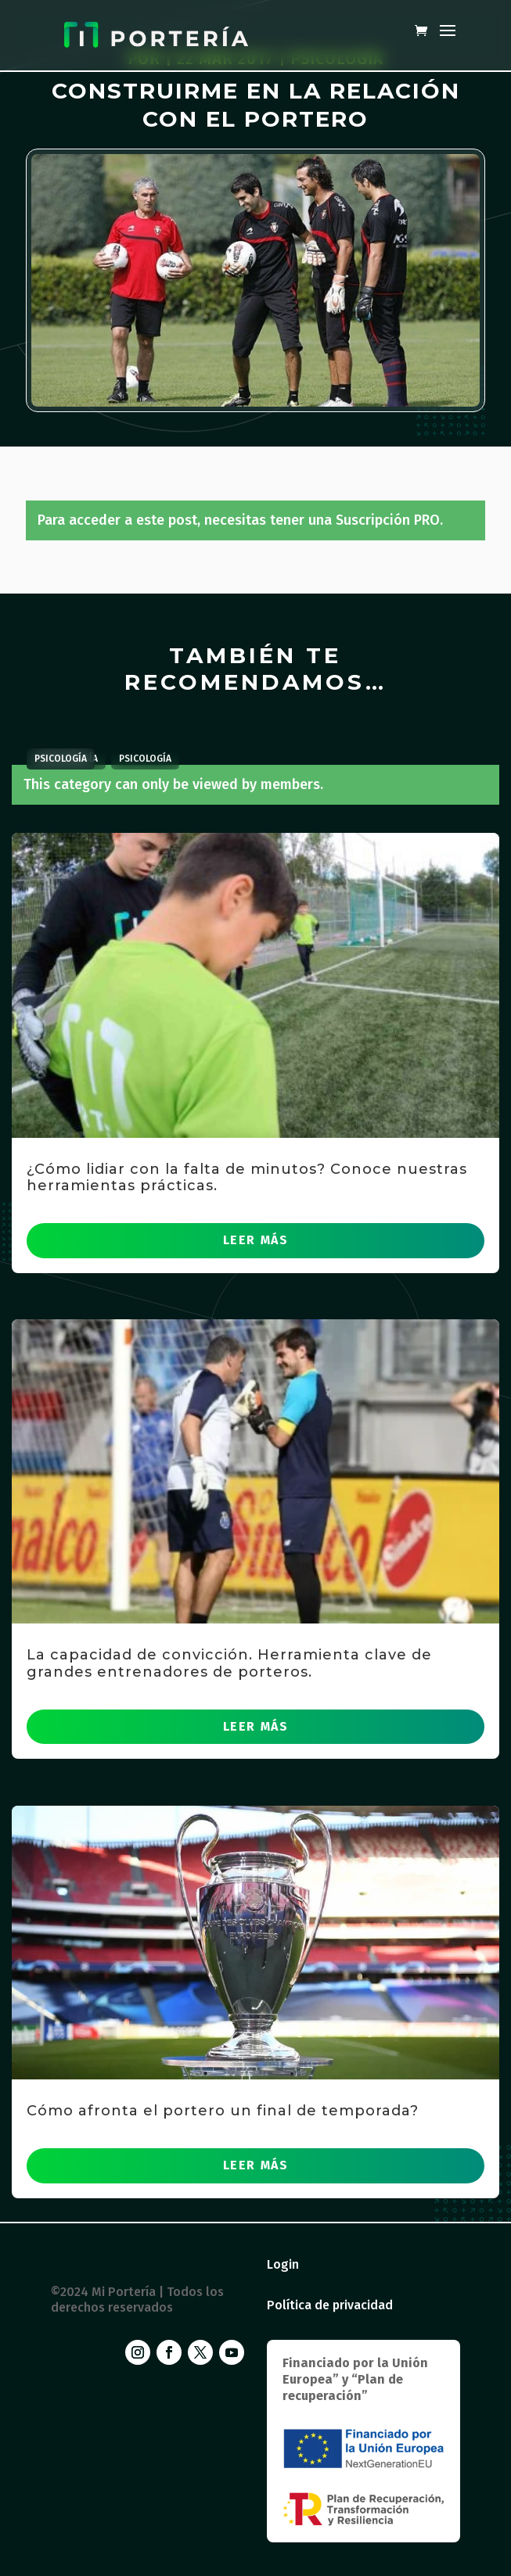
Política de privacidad (330, 2305)
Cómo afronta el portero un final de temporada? (223, 2110)
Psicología (145, 758)
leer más (256, 1239)
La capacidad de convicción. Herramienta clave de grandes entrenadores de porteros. (229, 1663)
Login (283, 2264)
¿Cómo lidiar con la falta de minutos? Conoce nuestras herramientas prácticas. (247, 1178)
